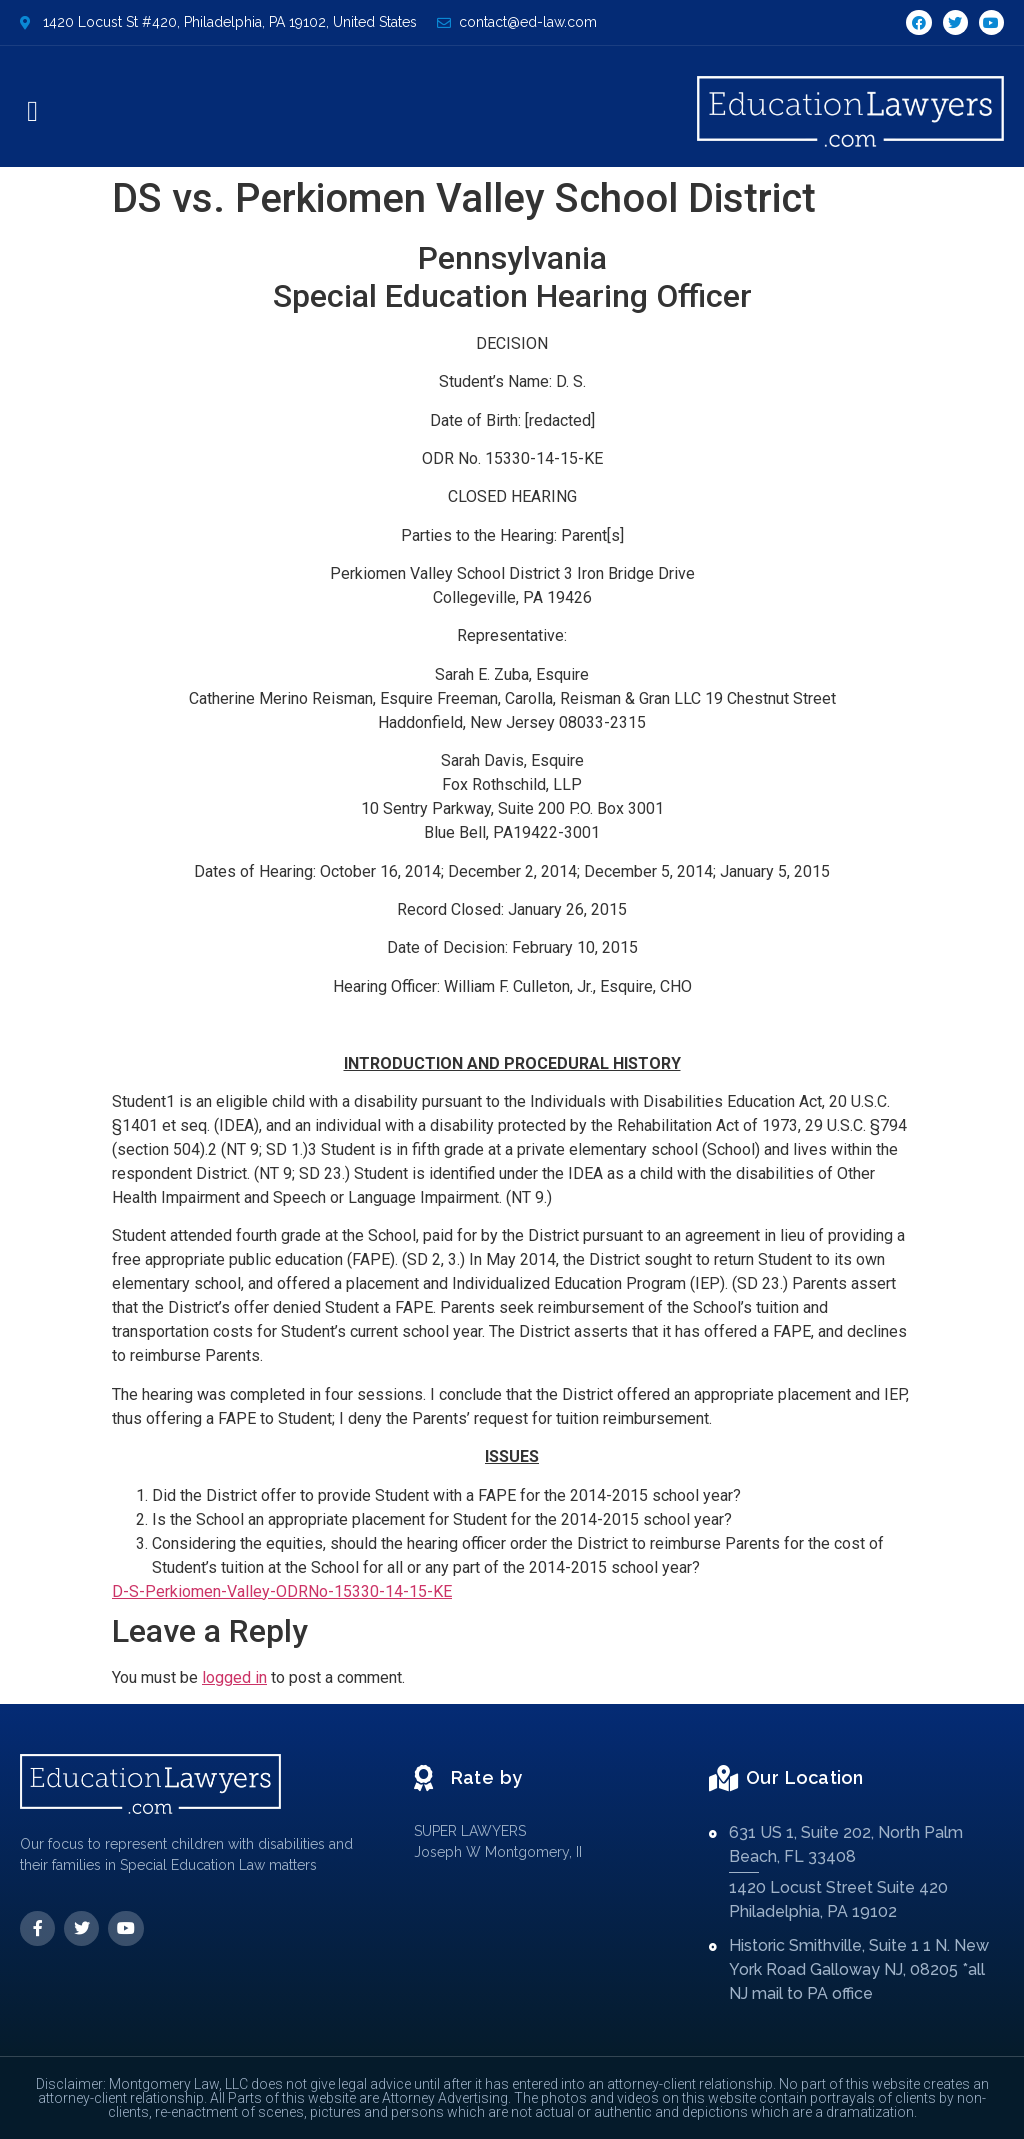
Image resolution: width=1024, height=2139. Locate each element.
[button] (32, 112)
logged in (234, 1677)
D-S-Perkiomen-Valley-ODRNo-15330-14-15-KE (282, 1591)
